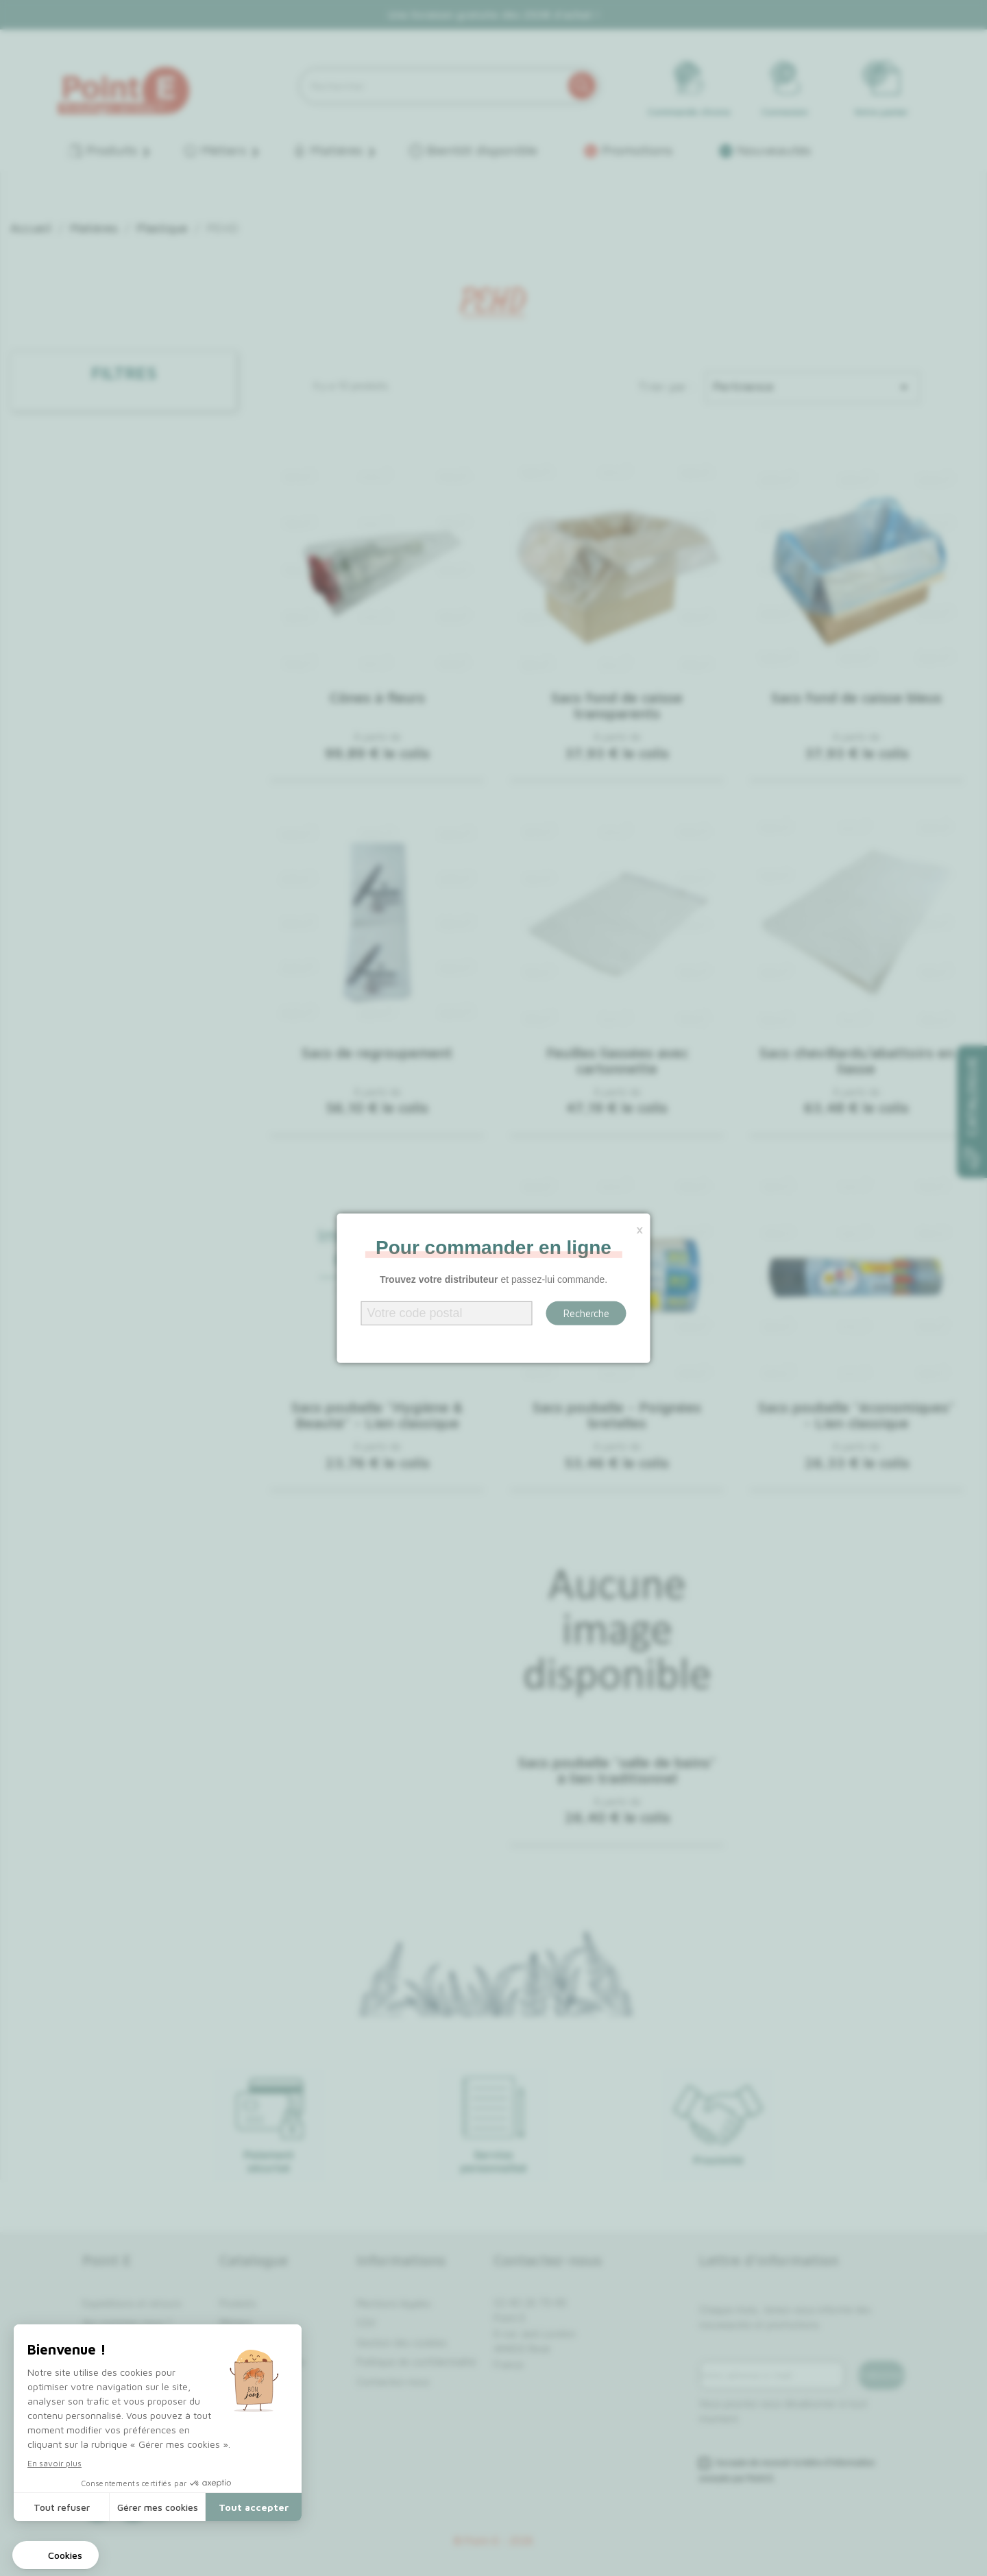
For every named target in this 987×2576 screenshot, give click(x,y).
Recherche (586, 1313)
